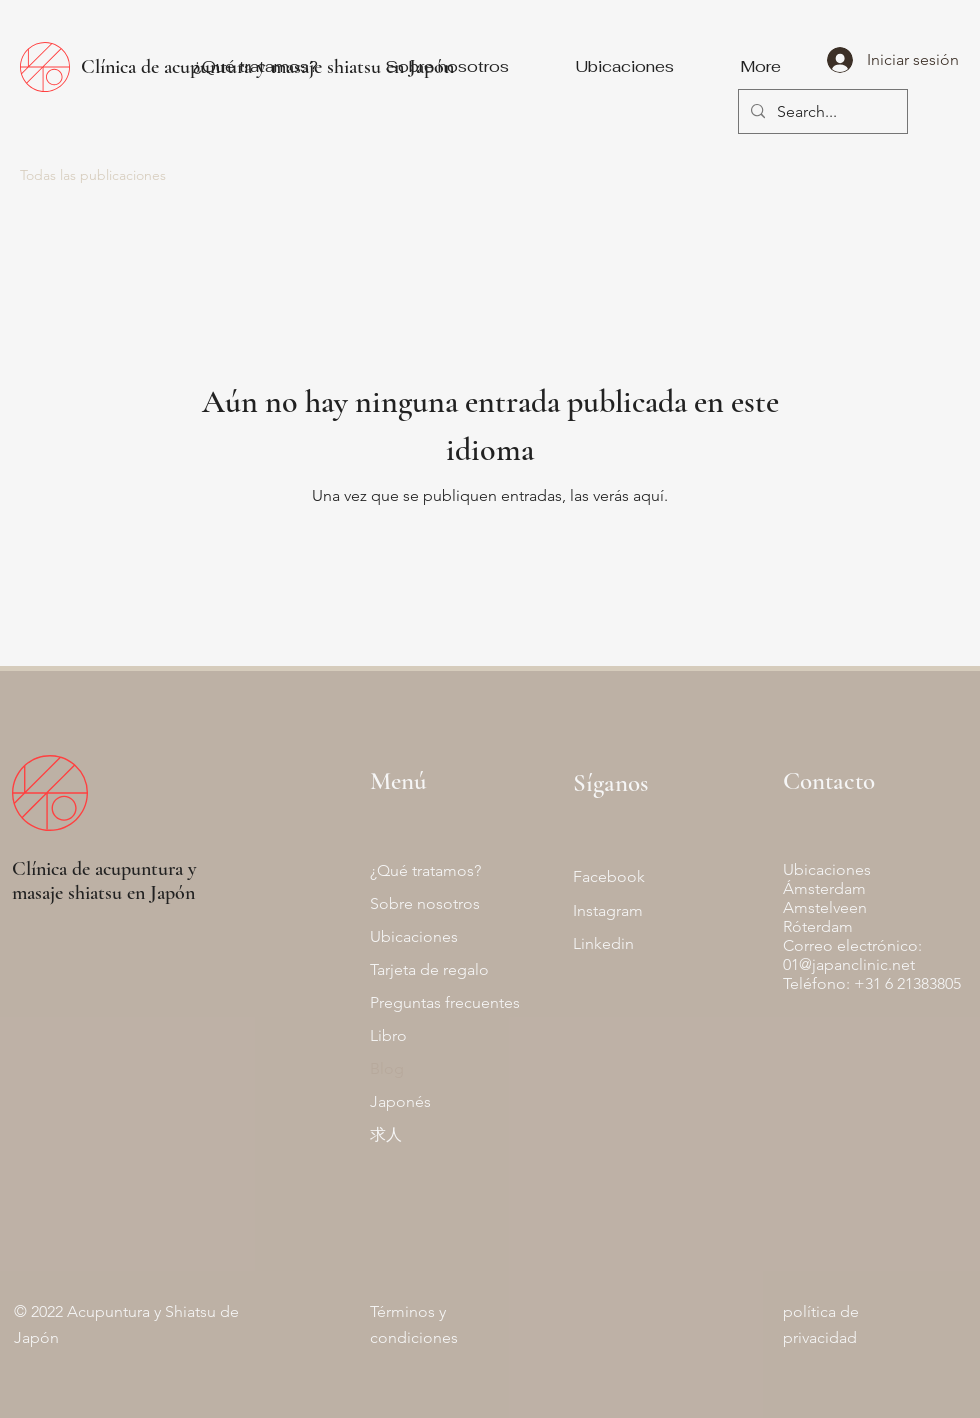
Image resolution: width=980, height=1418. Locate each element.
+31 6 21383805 (907, 983)
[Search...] (821, 112)
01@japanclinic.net (849, 964)
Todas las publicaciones (93, 175)
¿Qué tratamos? (425, 870)
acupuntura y (146, 869)
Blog (387, 1068)
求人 (386, 1134)
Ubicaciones (414, 936)
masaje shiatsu (67, 893)
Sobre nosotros (425, 903)
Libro (388, 1035)
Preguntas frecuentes (445, 1002)
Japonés (400, 1101)
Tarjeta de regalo (429, 969)
